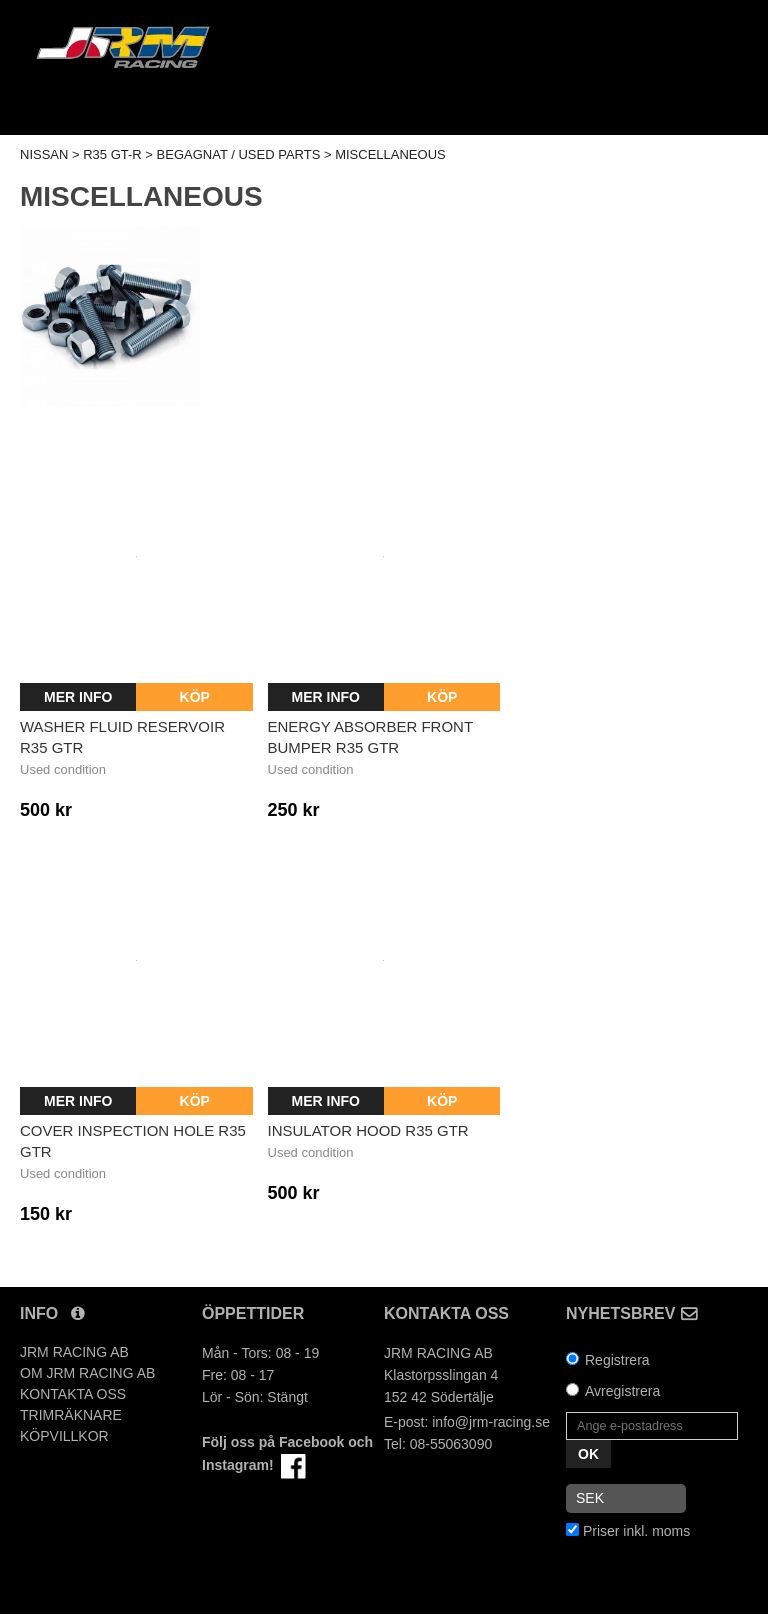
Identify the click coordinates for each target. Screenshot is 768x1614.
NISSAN (44, 154)
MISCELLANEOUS (390, 154)
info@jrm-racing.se (491, 1422)
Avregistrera (622, 1391)
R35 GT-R (112, 154)
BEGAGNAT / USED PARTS (239, 154)
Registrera (617, 1360)
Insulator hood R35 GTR (368, 1130)
